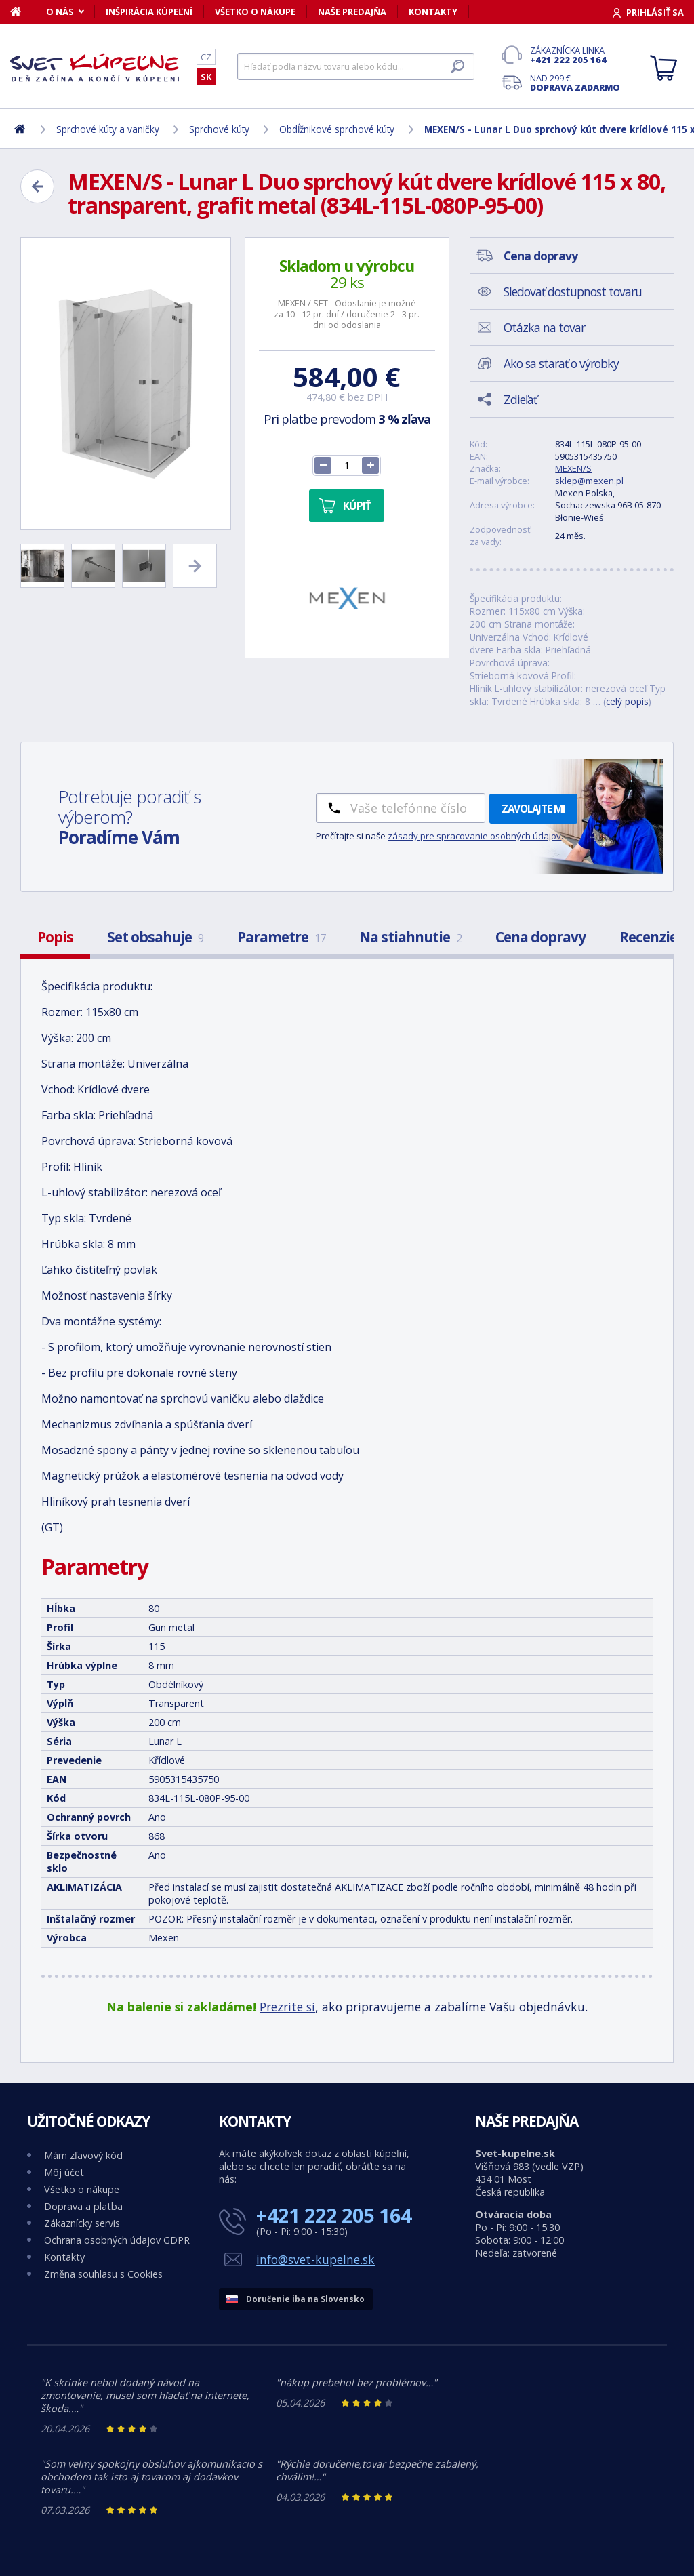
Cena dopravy (540, 936)
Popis (55, 936)
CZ (206, 57)
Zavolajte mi (533, 809)
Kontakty (433, 11)
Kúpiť (357, 505)
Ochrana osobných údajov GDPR (117, 2240)
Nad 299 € (575, 83)
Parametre (281, 936)
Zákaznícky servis (82, 2223)
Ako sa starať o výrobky (561, 363)
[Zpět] (37, 186)
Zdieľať (520, 399)
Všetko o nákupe (255, 11)
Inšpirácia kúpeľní (149, 11)
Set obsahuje (155, 936)
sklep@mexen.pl (589, 481)
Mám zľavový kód (83, 2155)
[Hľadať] (355, 66)
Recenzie (648, 936)
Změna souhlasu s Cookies (103, 2274)
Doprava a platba (83, 2206)
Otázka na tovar (544, 327)
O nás (60, 11)
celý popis (627, 701)
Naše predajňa (352, 11)
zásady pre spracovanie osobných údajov (474, 836)
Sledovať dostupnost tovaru (573, 291)
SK (206, 77)
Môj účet (64, 2172)
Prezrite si (287, 2006)
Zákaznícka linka (575, 55)
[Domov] (22, 11)
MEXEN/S (573, 468)
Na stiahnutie (410, 936)
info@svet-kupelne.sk (315, 2259)
